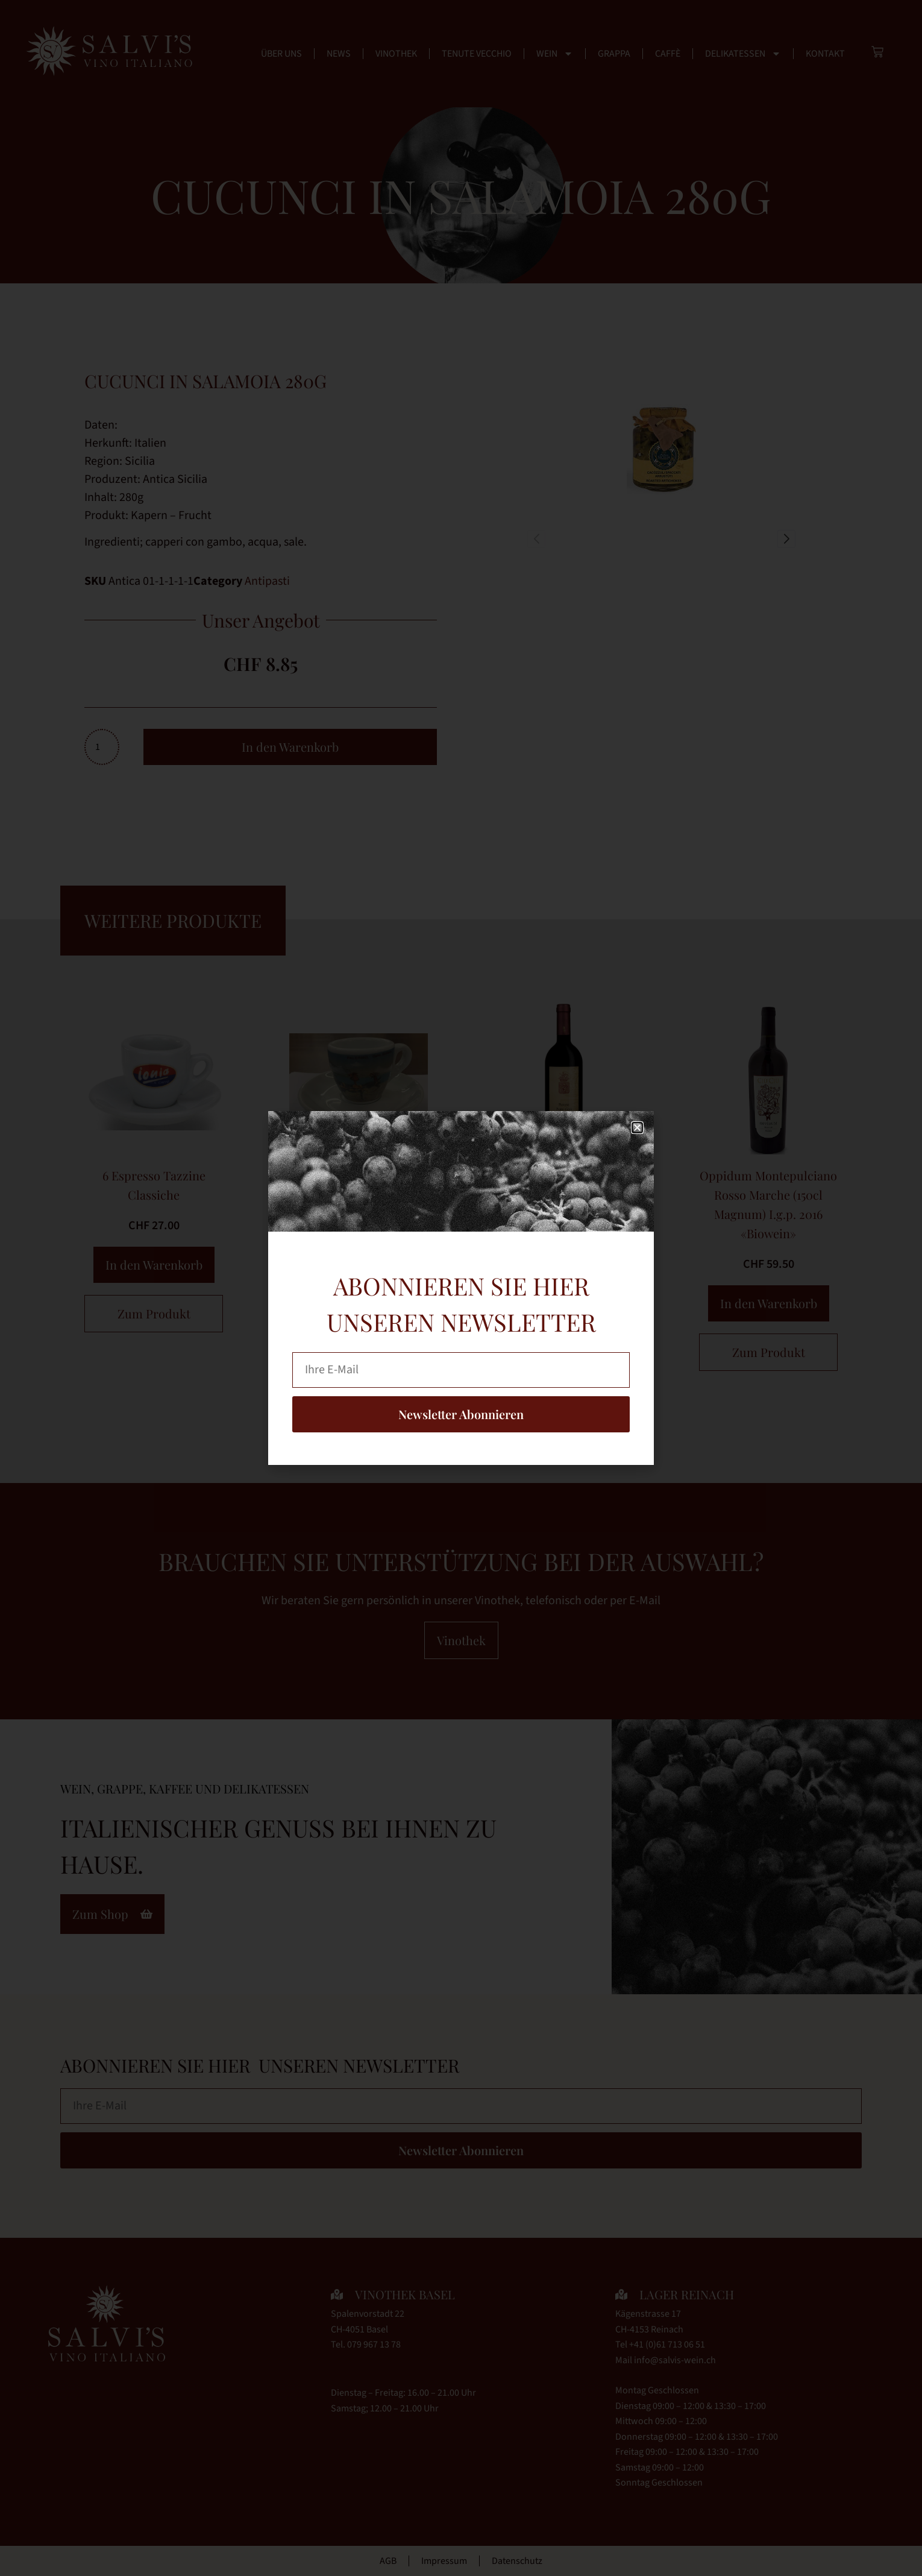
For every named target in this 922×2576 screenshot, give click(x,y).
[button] (637, 1127)
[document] (461, 1288)
